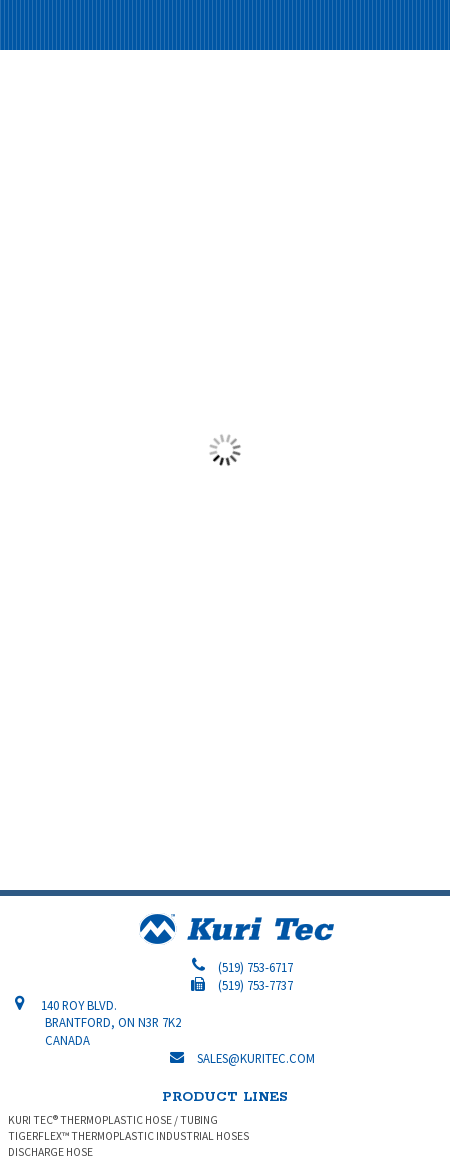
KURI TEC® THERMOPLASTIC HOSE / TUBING (113, 1120)
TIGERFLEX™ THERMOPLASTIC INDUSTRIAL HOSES (128, 1136)
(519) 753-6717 (255, 967)
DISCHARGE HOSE (50, 1152)
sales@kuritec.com (256, 1058)
